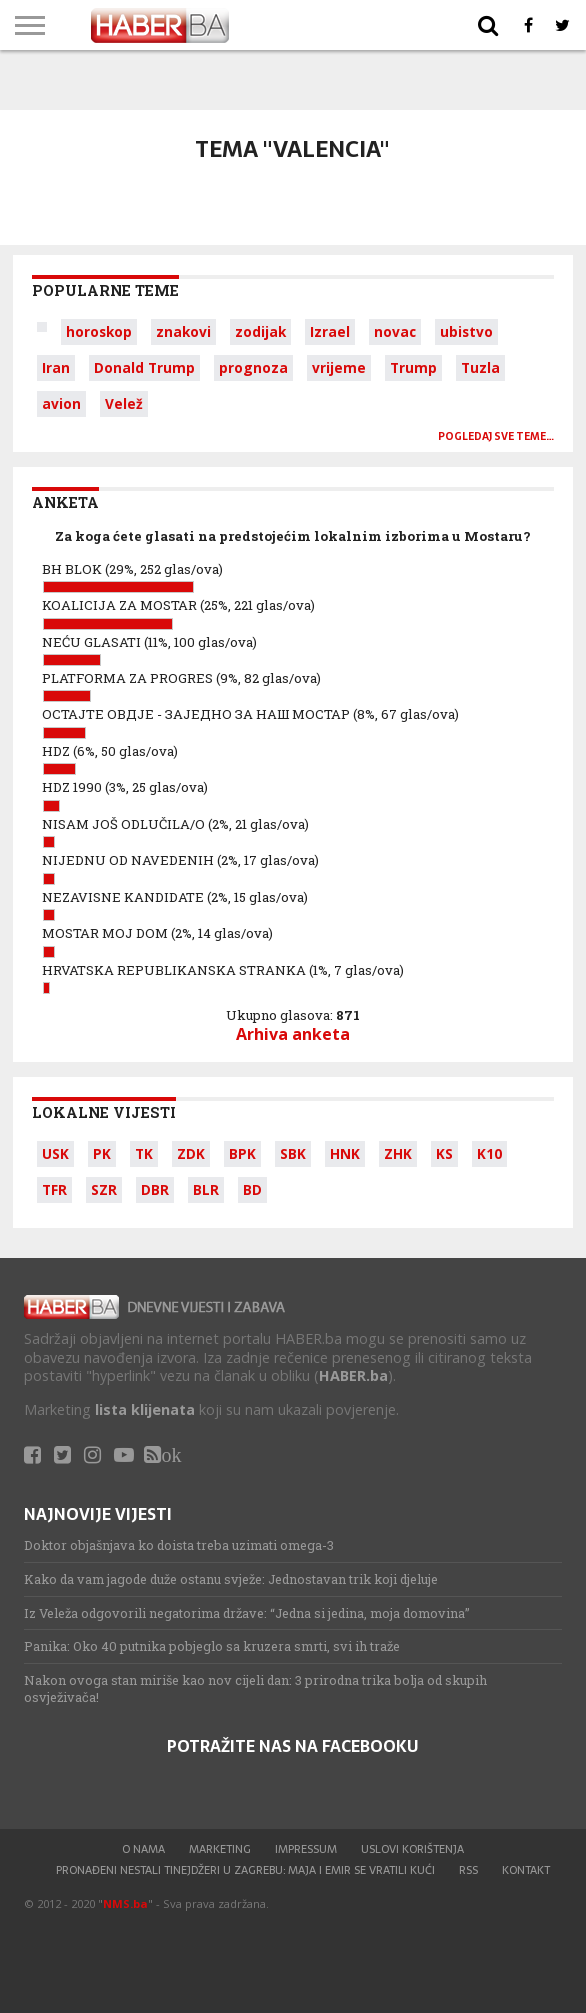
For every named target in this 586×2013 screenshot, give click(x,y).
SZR (104, 1189)
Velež (124, 403)
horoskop (99, 331)
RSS (468, 1870)
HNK (345, 1153)
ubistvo (466, 331)
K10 (489, 1153)
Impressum (306, 1849)
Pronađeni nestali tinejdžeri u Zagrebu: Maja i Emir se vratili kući (245, 1870)
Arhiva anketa (293, 1034)
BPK (242, 1153)
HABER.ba (353, 1375)
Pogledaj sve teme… (496, 436)
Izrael (330, 331)
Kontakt (526, 1870)
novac (395, 331)
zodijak (260, 331)
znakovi (183, 331)
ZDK (191, 1153)
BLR (206, 1189)
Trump (413, 367)
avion (61, 403)
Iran (56, 367)
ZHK (398, 1153)
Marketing (220, 1849)
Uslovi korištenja (412, 1849)
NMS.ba (125, 1903)
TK (144, 1153)
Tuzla (480, 367)
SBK (293, 1153)
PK (102, 1153)
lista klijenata (145, 1409)
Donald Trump (144, 367)
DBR (155, 1189)
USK (55, 1153)
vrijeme (339, 367)
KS (444, 1153)
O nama (143, 1849)
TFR (54, 1189)
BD (252, 1189)
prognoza (253, 367)
